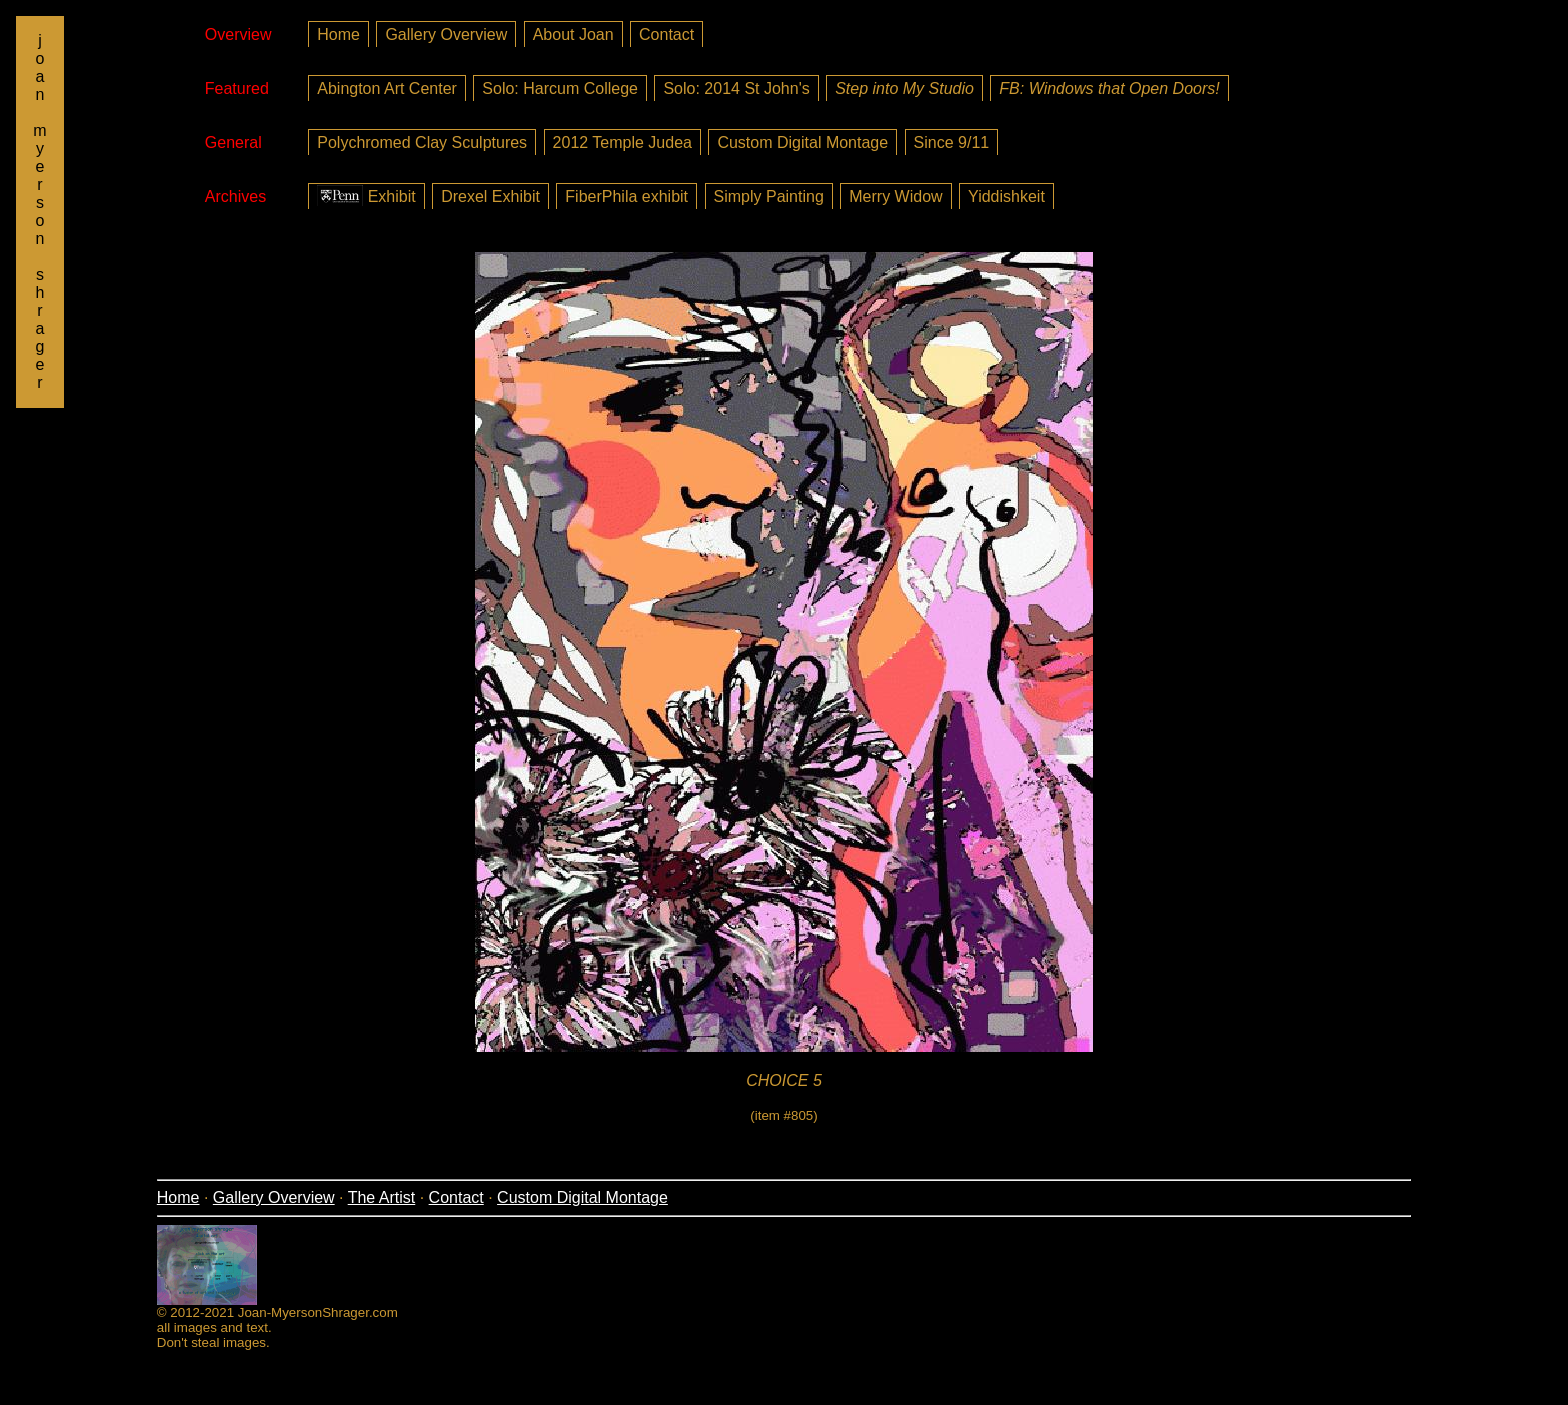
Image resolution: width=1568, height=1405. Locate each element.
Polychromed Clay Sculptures (422, 142)
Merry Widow (895, 196)
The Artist (382, 1197)
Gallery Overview (446, 34)
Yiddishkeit (1006, 196)
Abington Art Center (387, 88)
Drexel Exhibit (490, 196)
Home (338, 34)
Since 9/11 (952, 142)
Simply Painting (769, 196)
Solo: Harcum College (560, 88)
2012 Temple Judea (622, 142)
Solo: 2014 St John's (736, 88)
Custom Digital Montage (802, 142)
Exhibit (366, 195)
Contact (666, 34)
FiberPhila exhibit (626, 196)
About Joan (573, 34)
